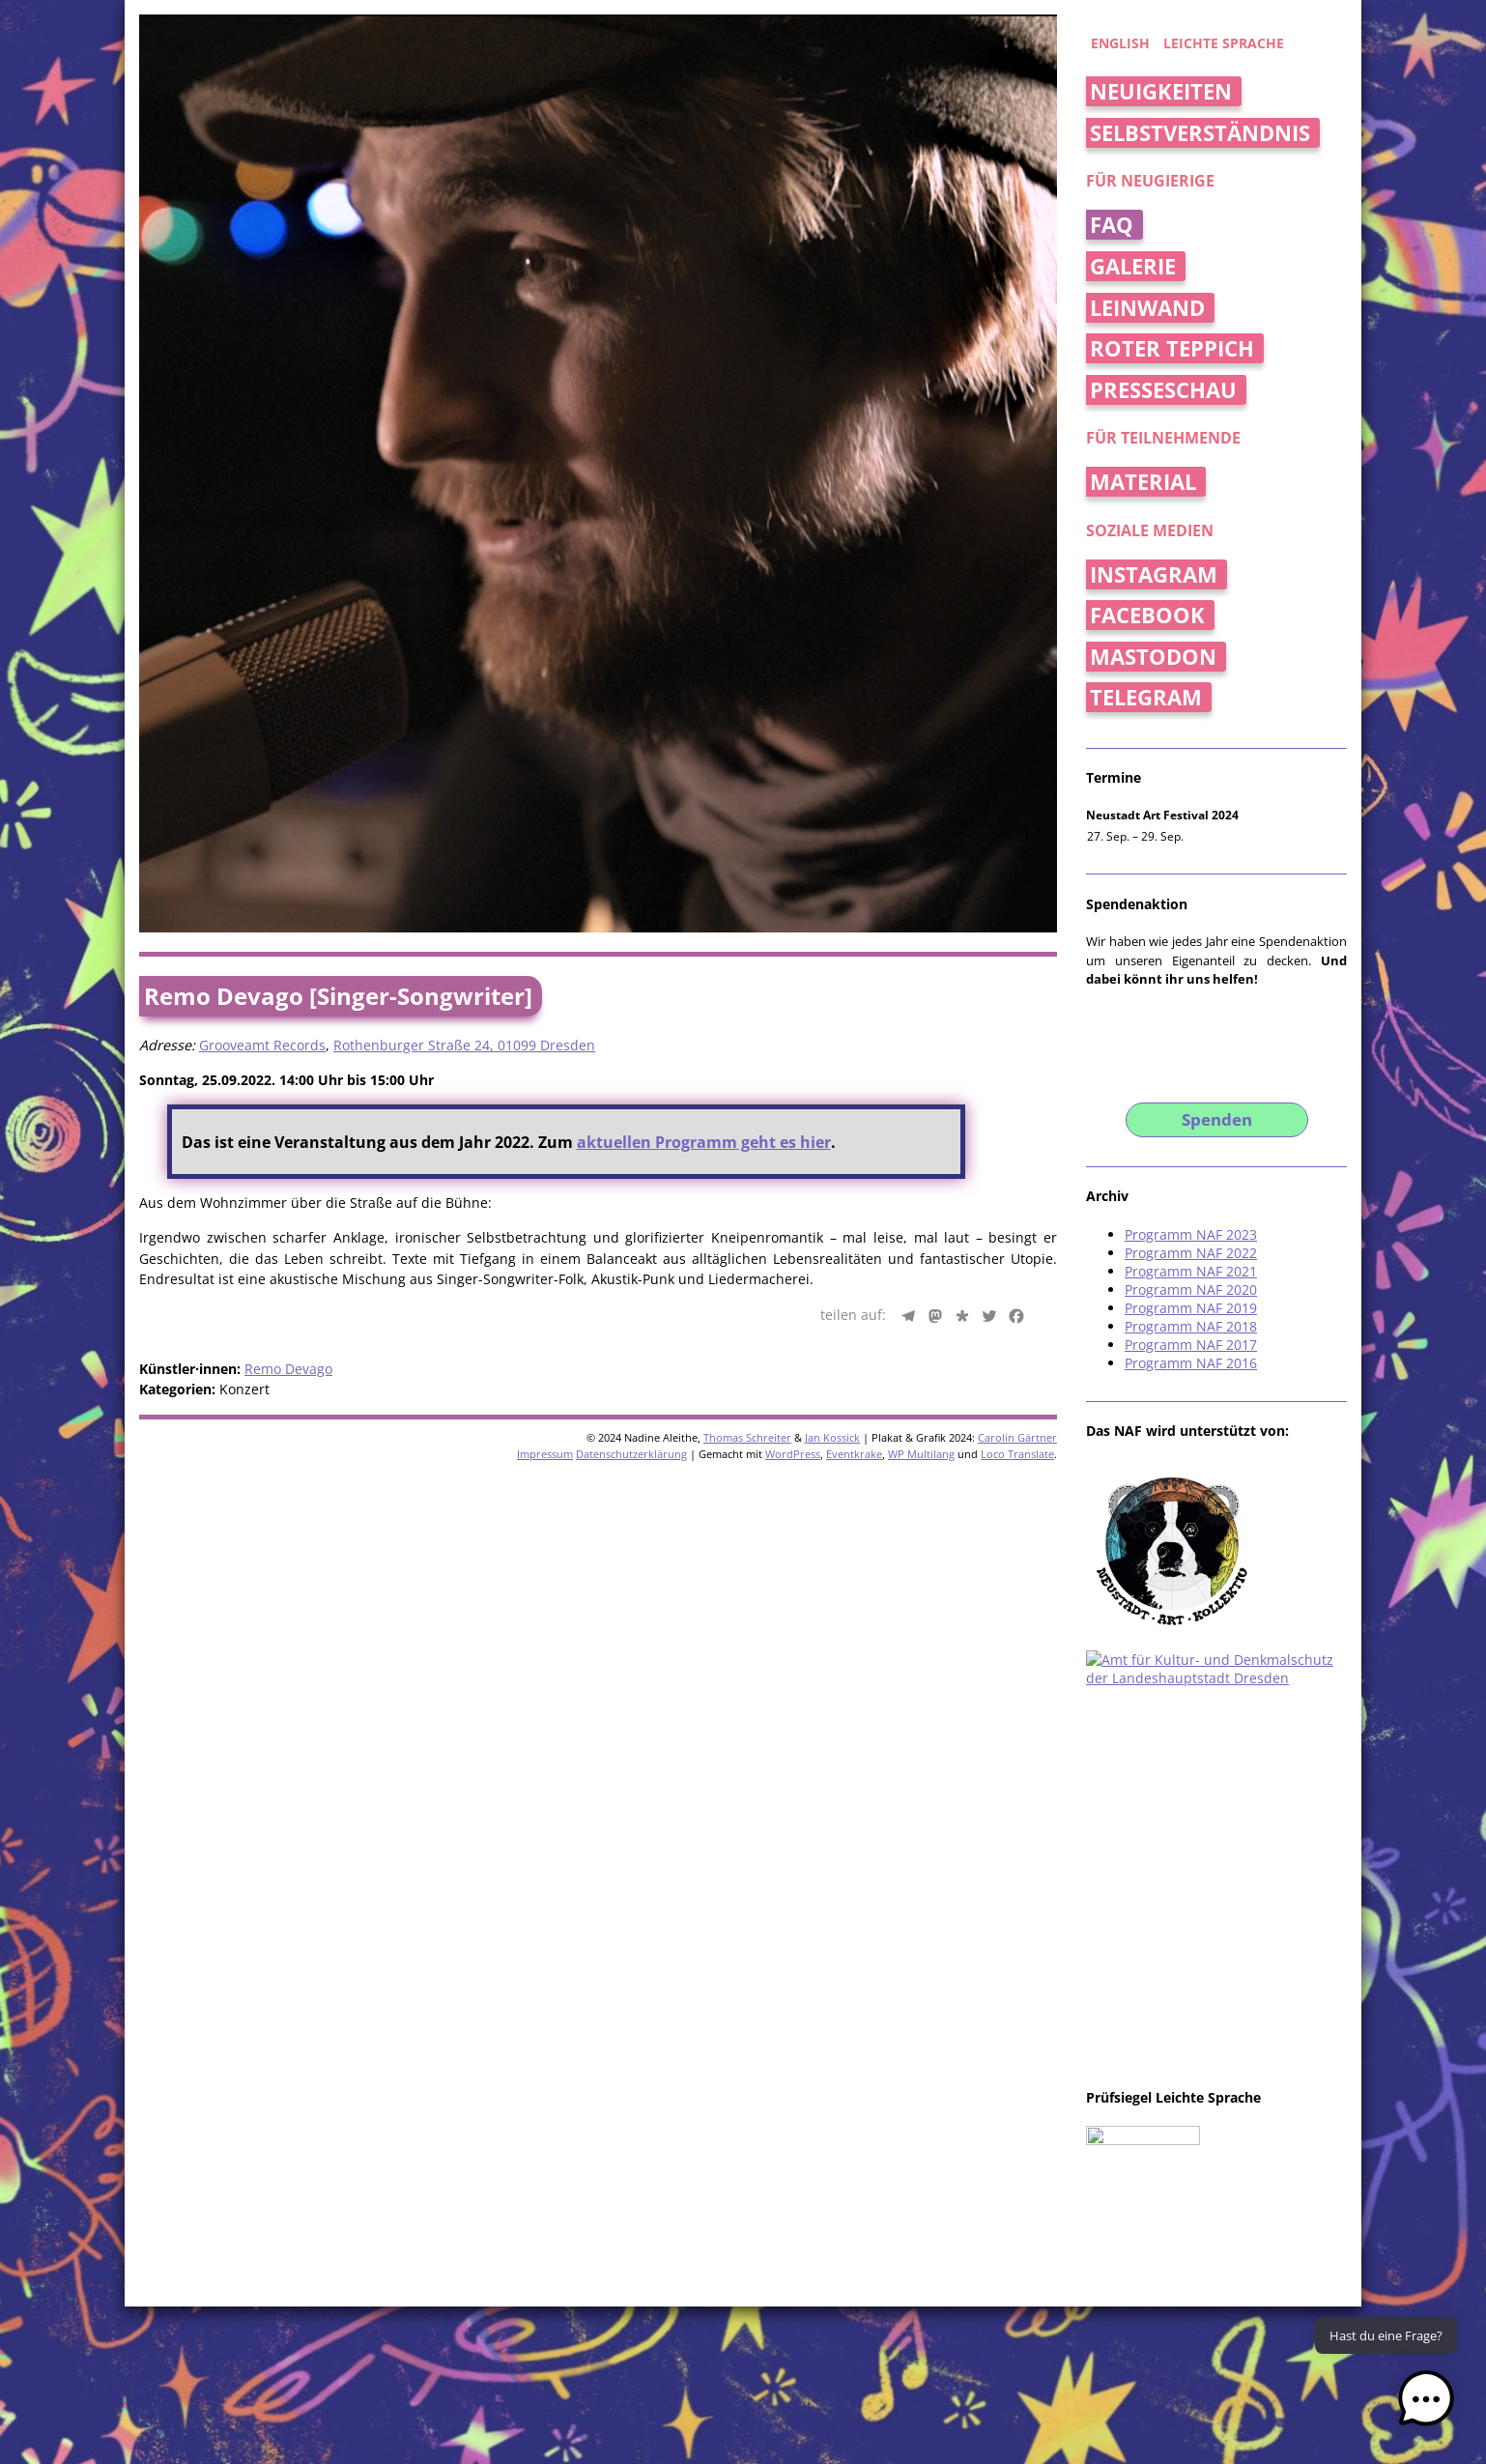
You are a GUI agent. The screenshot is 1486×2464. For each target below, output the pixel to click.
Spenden (1217, 1119)
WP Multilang (921, 1454)
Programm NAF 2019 (1191, 1308)
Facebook (1147, 615)
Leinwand (1147, 308)
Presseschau (1163, 390)
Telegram (1146, 697)
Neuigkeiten (1161, 91)
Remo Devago (288, 1369)
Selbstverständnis (1200, 133)
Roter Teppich (1172, 348)
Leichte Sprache (1223, 43)
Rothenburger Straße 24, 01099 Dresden (464, 1045)
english (1120, 43)
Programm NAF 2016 (1191, 1363)
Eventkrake (854, 1454)
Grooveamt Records (262, 1045)
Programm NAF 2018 (1191, 1326)
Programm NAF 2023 (1191, 1234)
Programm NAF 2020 (1191, 1289)
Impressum (545, 1454)
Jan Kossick (832, 1437)
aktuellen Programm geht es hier (704, 1142)
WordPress (792, 1454)
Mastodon (1153, 657)
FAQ (1111, 225)
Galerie (1133, 266)
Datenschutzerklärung (631, 1454)
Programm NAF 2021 (1191, 1271)
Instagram (1153, 574)
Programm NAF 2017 (1191, 1344)
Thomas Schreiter (747, 1437)
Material (1143, 482)
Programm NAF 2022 (1191, 1253)
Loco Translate (1017, 1454)
